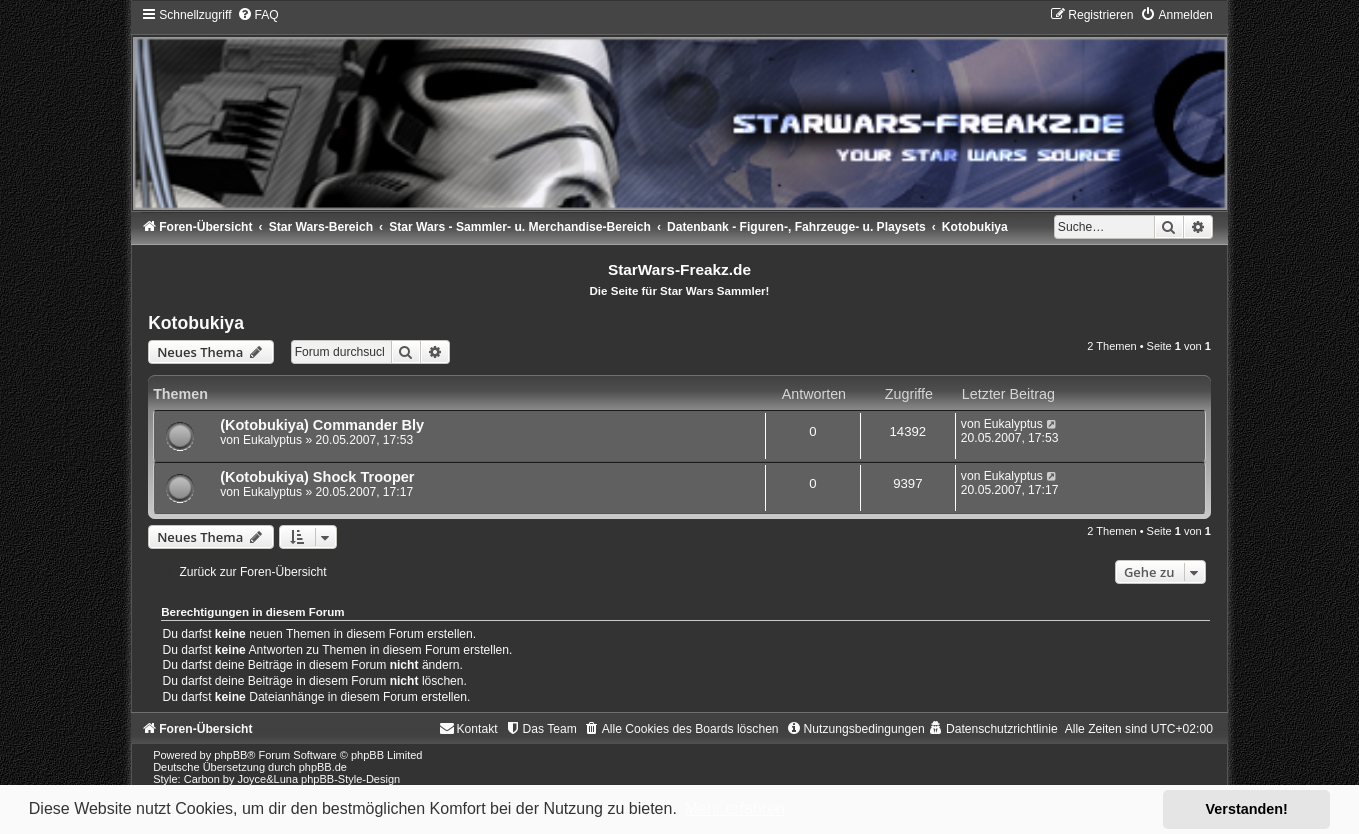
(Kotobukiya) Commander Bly (322, 425)
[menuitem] (258, 15)
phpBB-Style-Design (350, 779)
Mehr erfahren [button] (734, 808)
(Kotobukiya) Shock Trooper (317, 477)
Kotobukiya (196, 323)
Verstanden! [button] (1247, 809)
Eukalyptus (272, 440)
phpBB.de (323, 767)
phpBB (230, 755)
